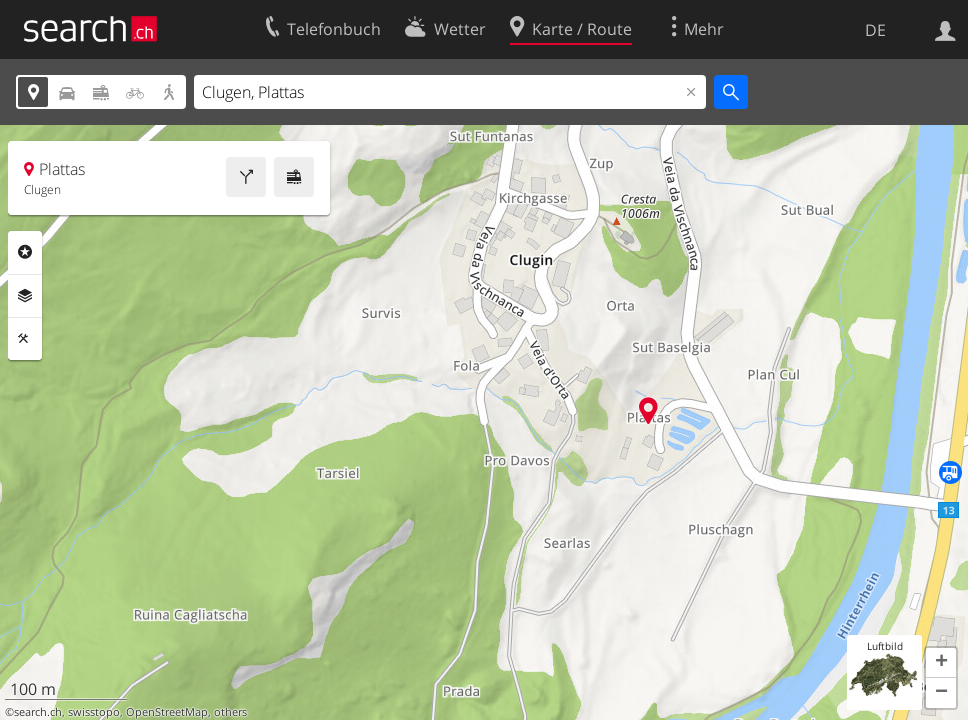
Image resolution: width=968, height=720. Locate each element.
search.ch (38, 712)
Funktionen (25, 339)
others (230, 712)
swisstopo (94, 712)
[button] (941, 663)
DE (875, 30)
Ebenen (25, 296)
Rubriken (25, 252)
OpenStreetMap (167, 712)
